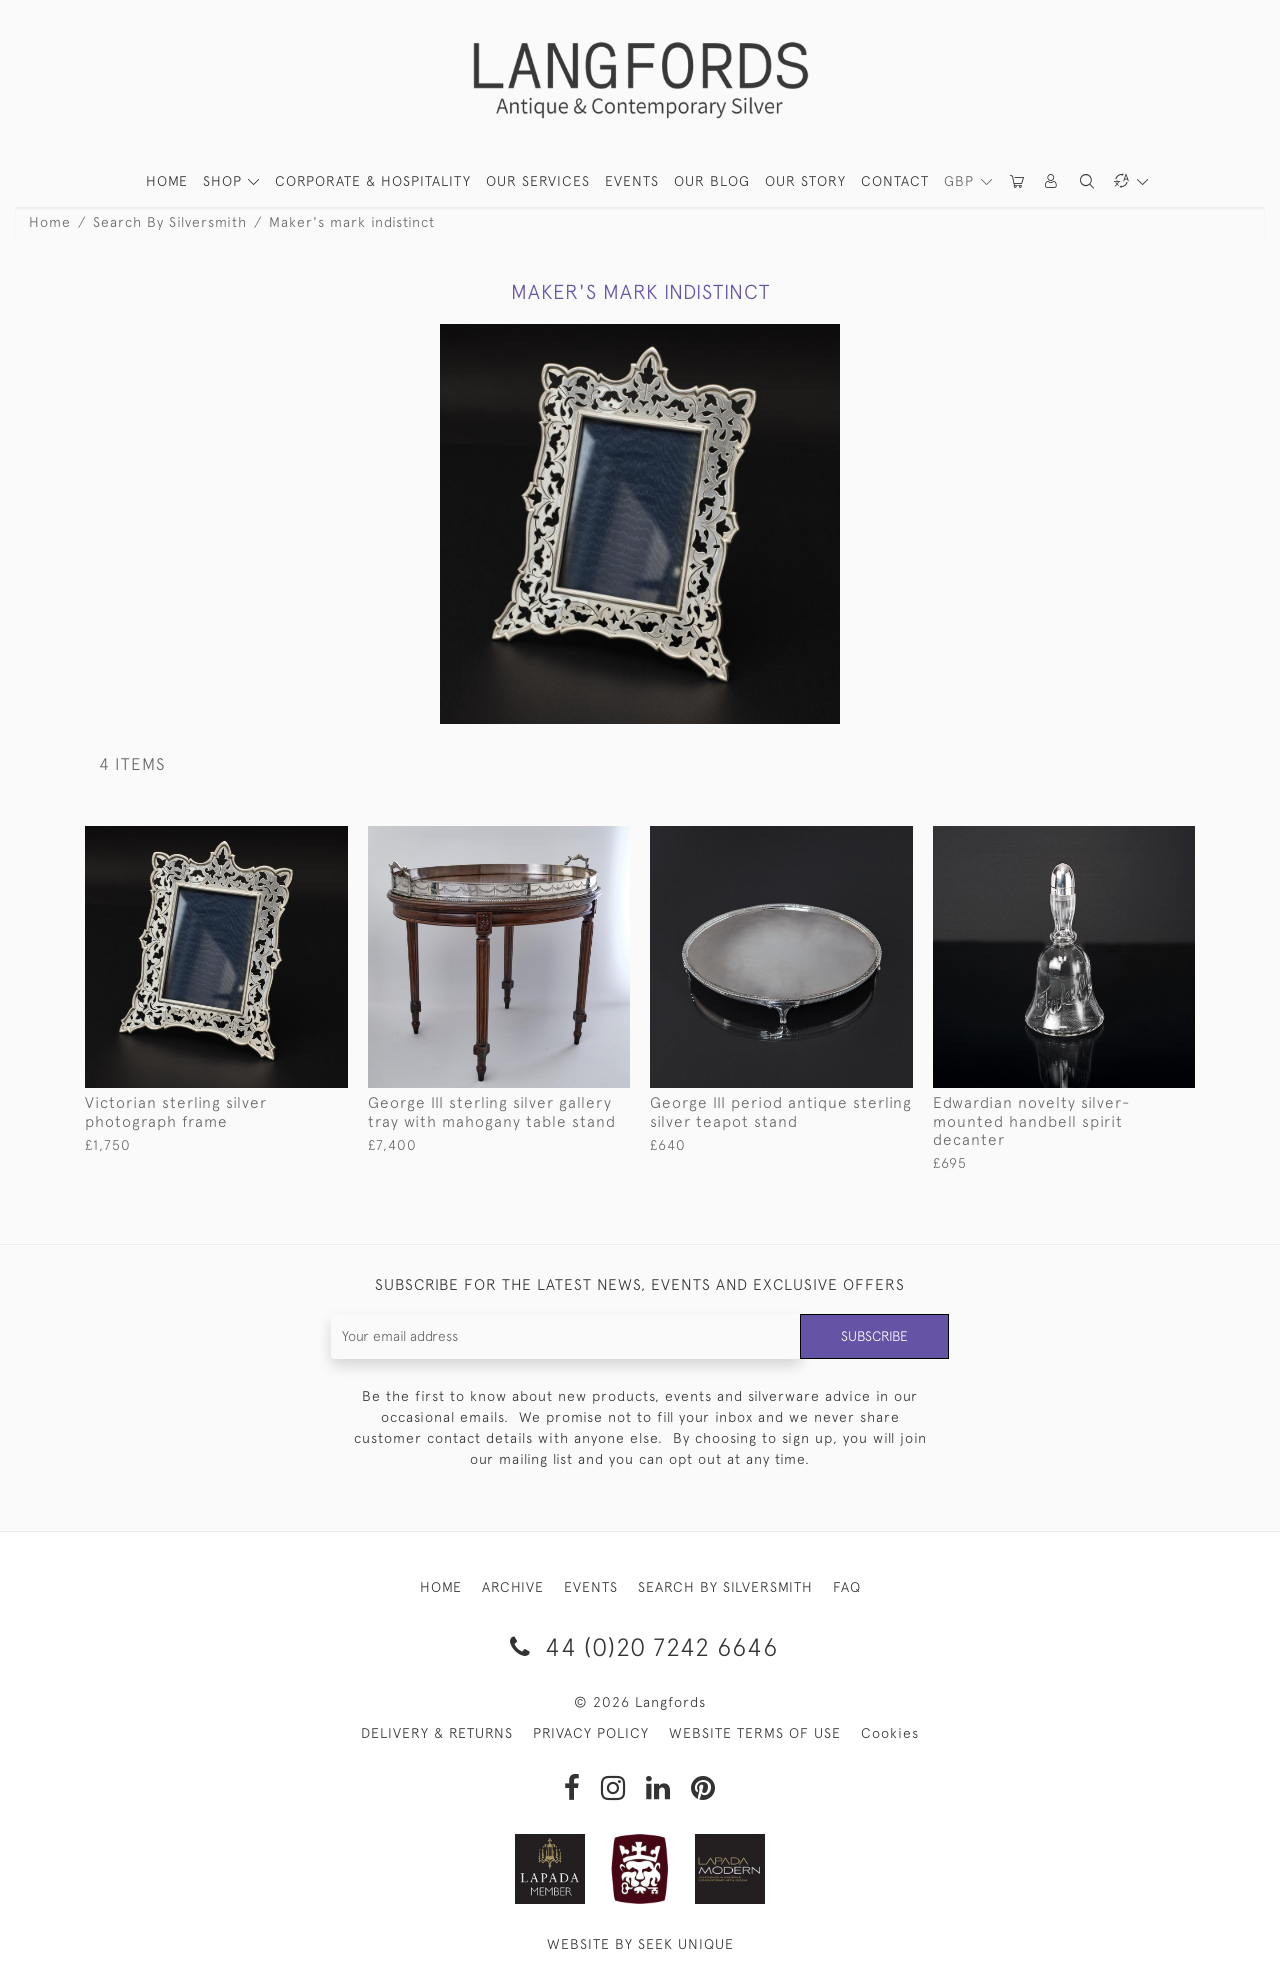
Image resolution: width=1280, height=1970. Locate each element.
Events (632, 181)
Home (50, 222)
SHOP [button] (225, 181)
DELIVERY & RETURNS (437, 1733)
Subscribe (873, 1336)
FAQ (847, 1587)
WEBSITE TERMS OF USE (755, 1733)
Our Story (805, 181)
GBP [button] (961, 181)
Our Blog (712, 181)
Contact (895, 181)
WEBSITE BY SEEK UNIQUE (640, 1944)
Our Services (538, 181)
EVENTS (591, 1587)
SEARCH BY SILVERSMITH (725, 1587)
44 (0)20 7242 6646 (640, 1646)
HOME (167, 181)
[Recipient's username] (564, 1336)
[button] (1052, 181)
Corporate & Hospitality (373, 181)
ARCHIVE (513, 1587)
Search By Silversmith (170, 222)
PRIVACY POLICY (591, 1733)
